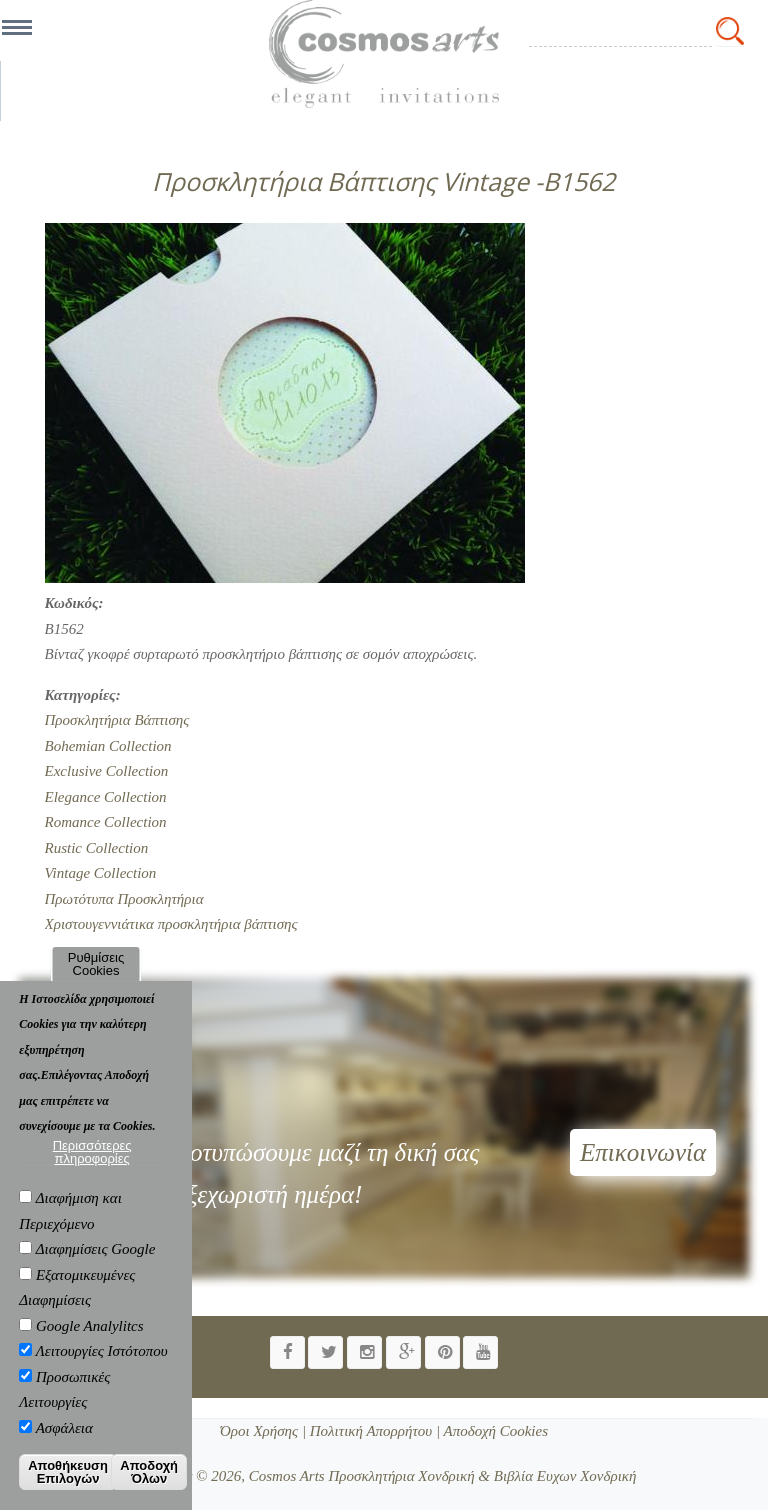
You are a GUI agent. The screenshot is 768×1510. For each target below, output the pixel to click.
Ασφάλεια (64, 1428)
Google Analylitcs (90, 1326)
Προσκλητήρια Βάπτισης (117, 720)
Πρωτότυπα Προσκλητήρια (124, 899)
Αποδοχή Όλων (149, 1472)
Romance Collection (106, 822)
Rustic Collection (97, 848)
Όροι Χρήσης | (263, 1431)
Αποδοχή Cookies (494, 1431)
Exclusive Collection (107, 771)
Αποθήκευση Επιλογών (68, 1472)
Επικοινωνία (643, 1152)
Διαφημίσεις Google (96, 1249)
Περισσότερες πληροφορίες (92, 1152)
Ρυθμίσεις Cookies (96, 964)
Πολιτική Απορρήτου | (373, 1431)
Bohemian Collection (108, 746)
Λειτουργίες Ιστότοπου (102, 1351)
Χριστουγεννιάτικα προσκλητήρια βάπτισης (171, 924)
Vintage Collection (101, 873)
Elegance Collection (106, 797)
